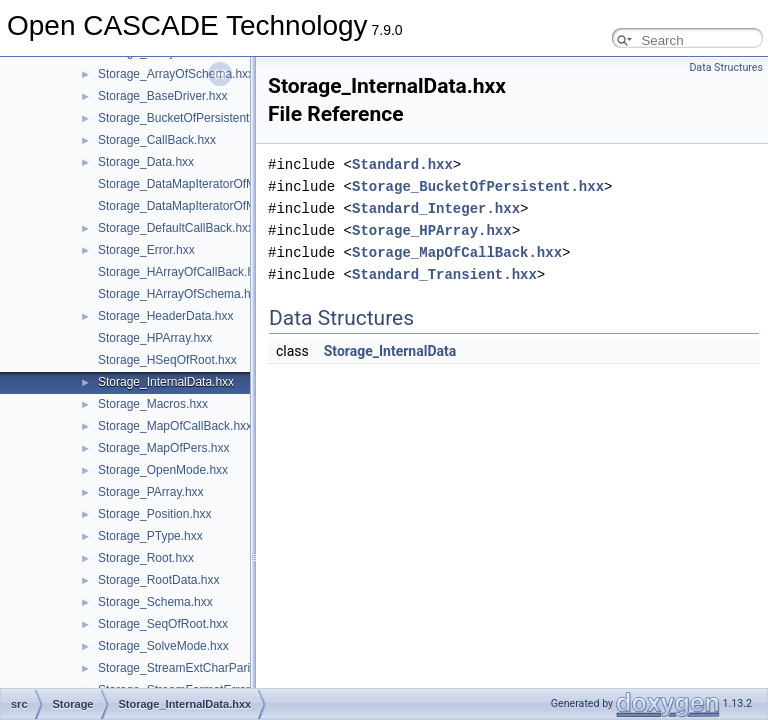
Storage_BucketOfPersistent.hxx (184, 118)
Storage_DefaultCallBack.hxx (176, 228)
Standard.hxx (402, 164)
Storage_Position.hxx (154, 514)
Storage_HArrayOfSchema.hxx (180, 294)
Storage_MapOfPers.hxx (163, 448)
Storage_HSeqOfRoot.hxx (167, 360)
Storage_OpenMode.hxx (163, 470)
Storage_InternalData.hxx (166, 382)
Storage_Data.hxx (146, 162)
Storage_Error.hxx (146, 250)
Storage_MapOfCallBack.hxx (175, 426)
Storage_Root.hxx (146, 558)
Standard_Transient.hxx (444, 274)
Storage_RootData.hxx (158, 580)
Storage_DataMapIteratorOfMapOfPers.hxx (213, 206)
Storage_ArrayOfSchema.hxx (176, 74)
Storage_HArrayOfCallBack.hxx (182, 272)
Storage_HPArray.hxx (155, 338)
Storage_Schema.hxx (155, 602)
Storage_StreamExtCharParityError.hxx (202, 668)
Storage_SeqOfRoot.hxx (163, 624)
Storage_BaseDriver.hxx (162, 96)
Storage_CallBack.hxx (157, 140)
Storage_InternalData (390, 351)
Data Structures (726, 67)
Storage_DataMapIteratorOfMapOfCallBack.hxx (224, 184)
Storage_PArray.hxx (151, 492)
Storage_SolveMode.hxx (163, 646)
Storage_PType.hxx (150, 536)
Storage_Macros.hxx (153, 404)
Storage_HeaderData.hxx (165, 316)
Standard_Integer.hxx (436, 208)
